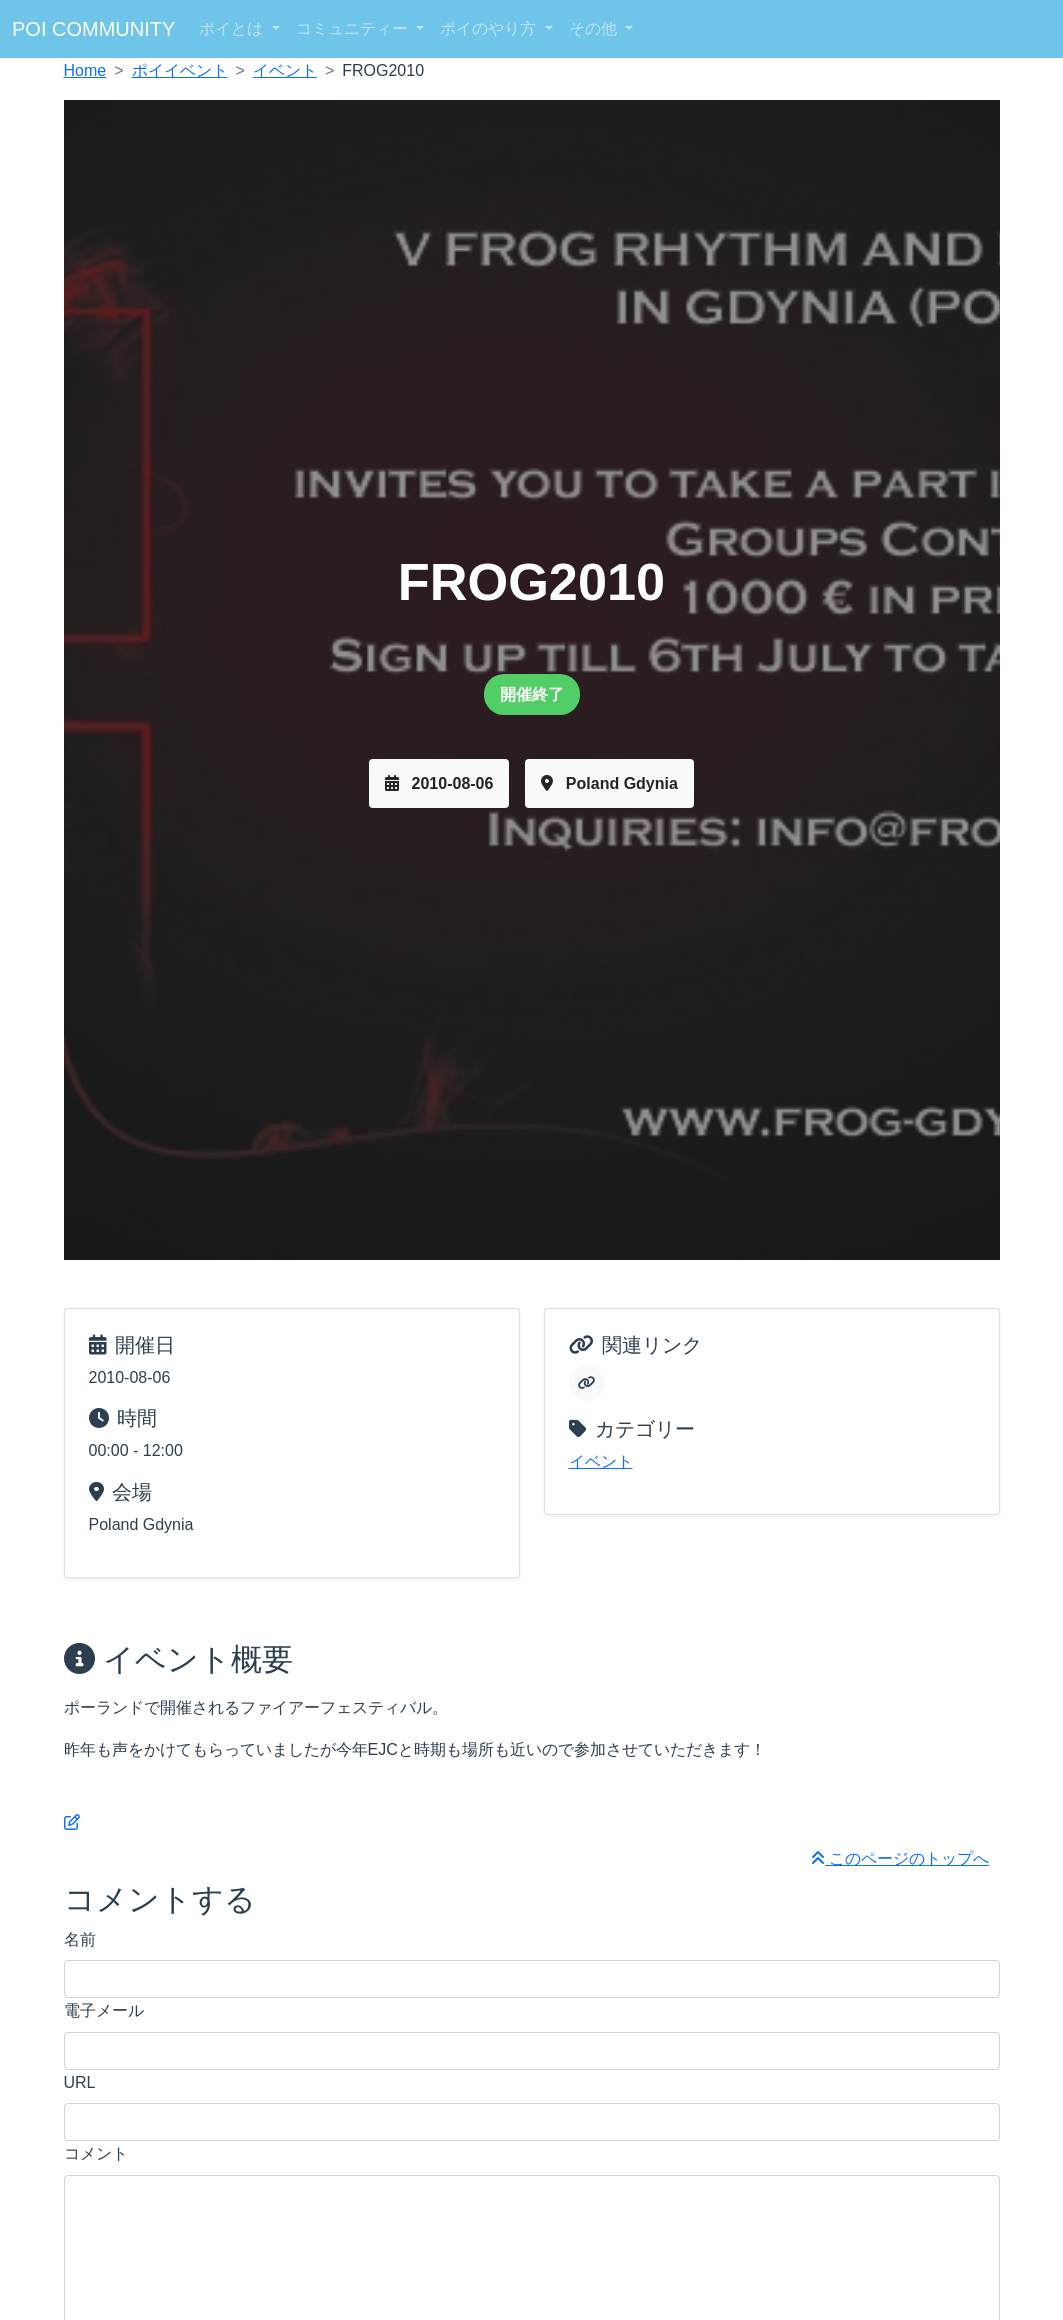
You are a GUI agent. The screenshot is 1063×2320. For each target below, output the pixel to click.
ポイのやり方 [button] (490, 28)
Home (85, 70)
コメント (96, 2153)
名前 (80, 1939)
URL (80, 2082)
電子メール (104, 2010)
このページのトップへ (900, 1858)
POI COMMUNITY (93, 29)
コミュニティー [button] (354, 28)
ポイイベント (180, 70)
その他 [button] (595, 28)
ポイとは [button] (233, 28)
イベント (285, 70)
